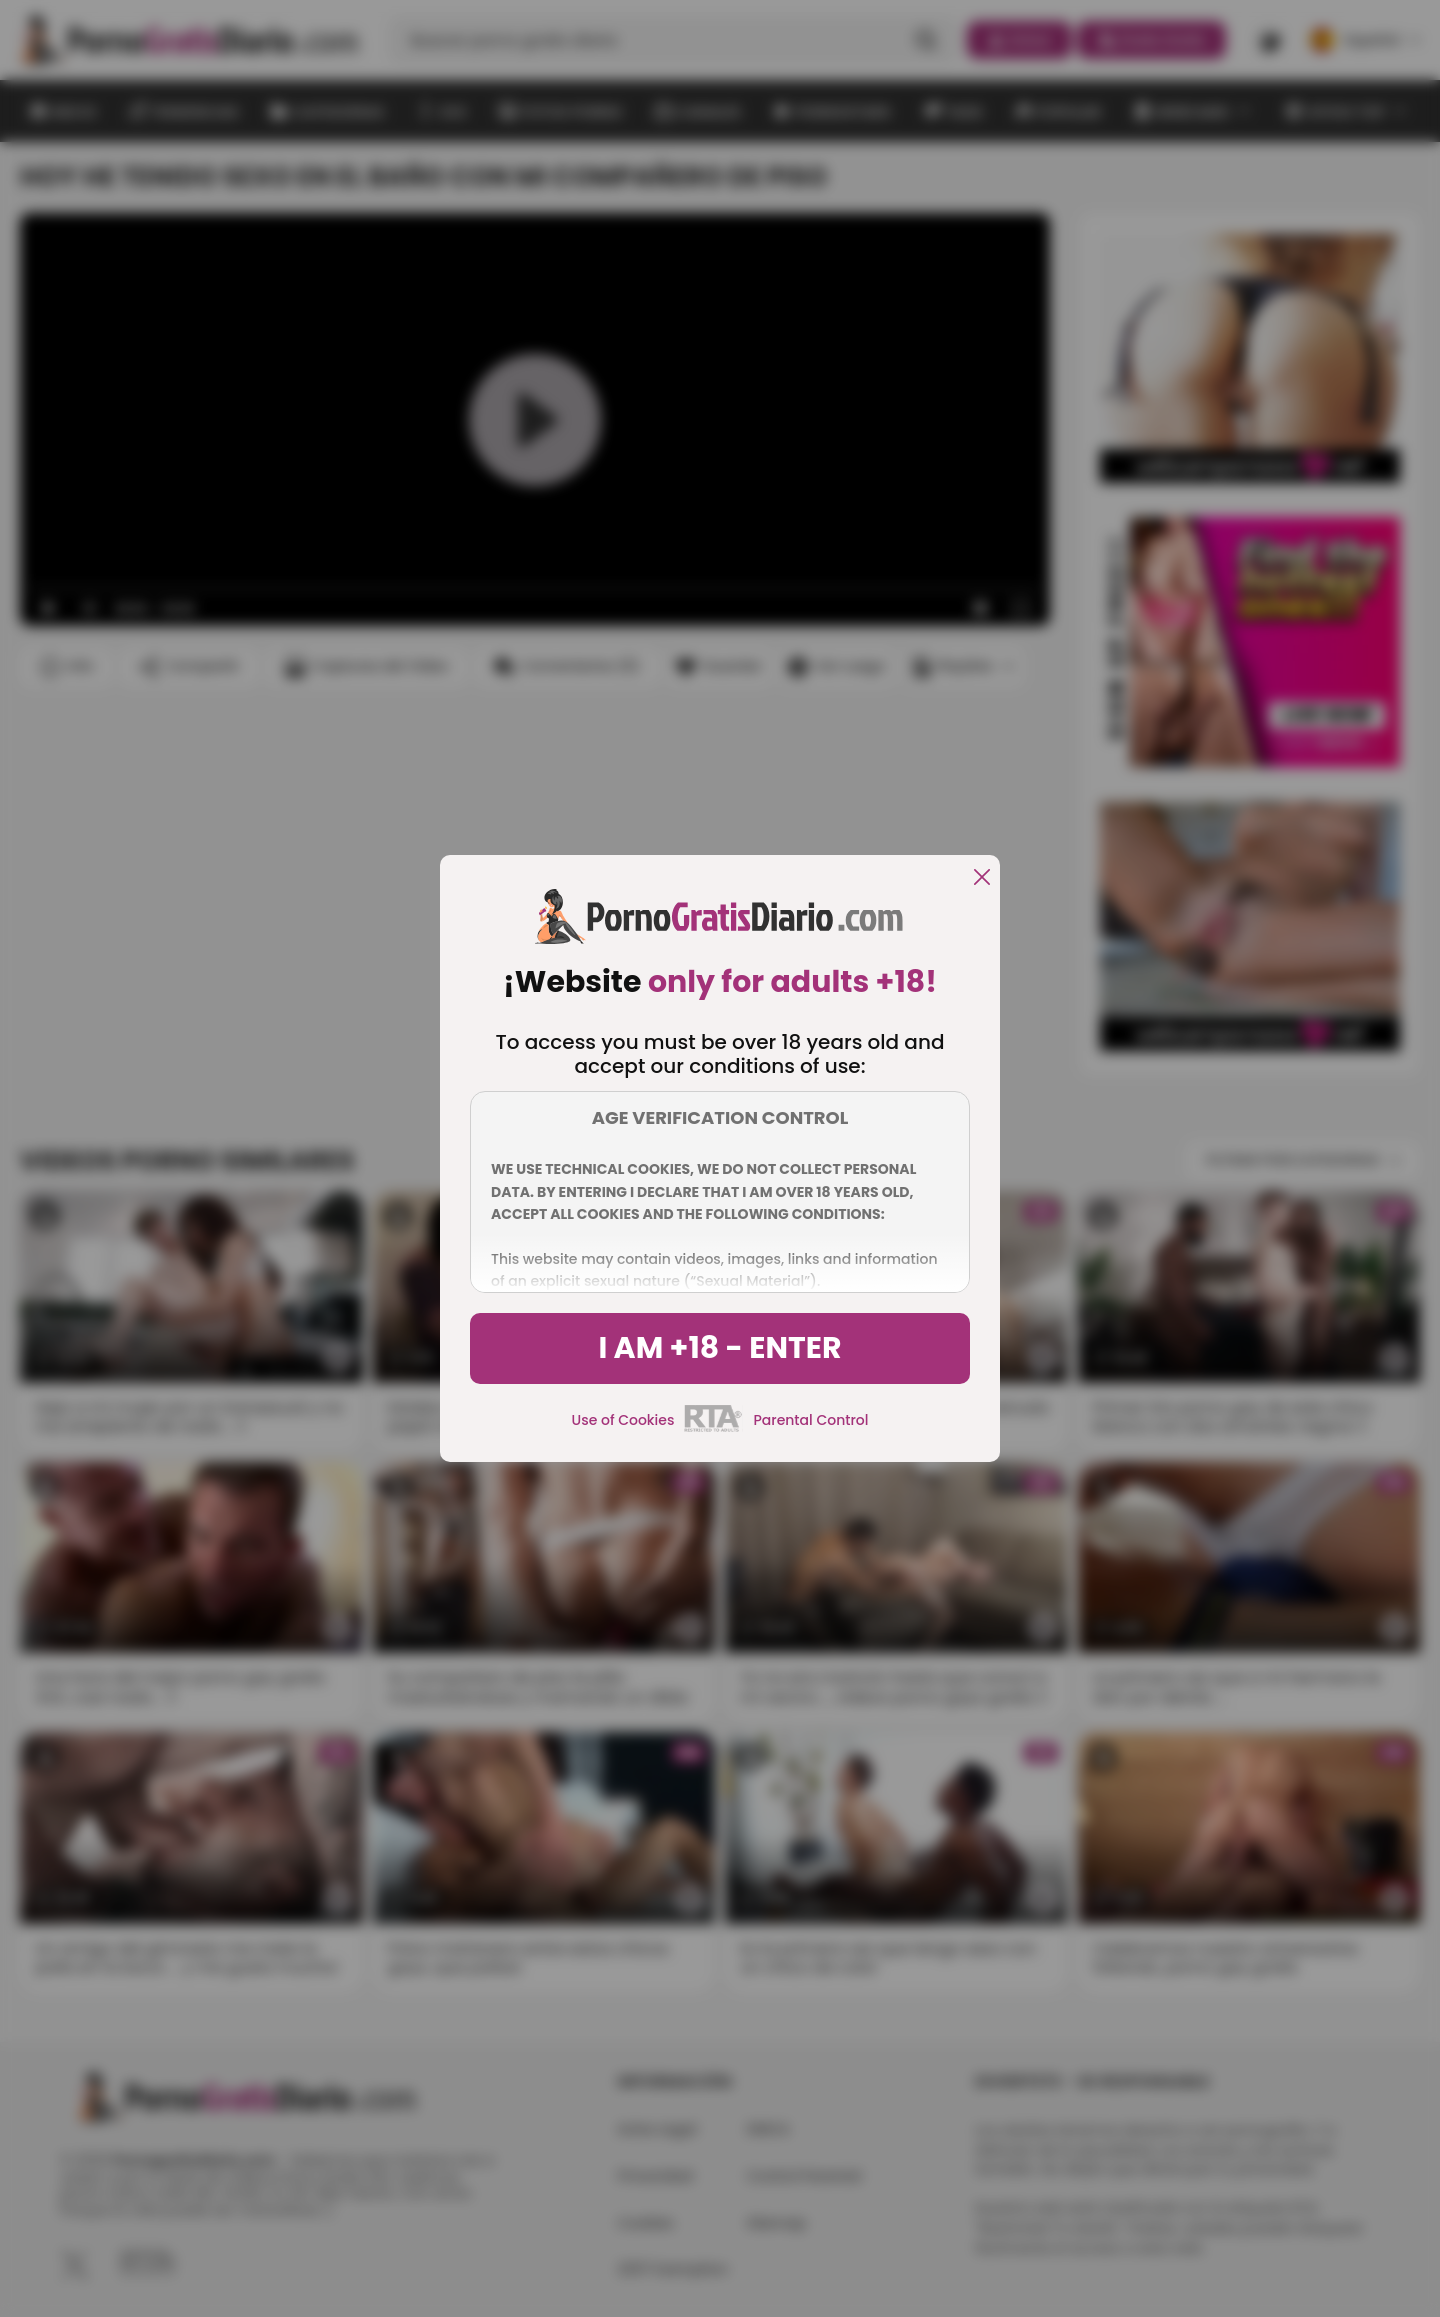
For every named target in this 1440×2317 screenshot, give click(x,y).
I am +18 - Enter (719, 1348)
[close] (982, 878)
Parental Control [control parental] (810, 1420)
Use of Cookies (623, 1420)
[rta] (713, 1429)
